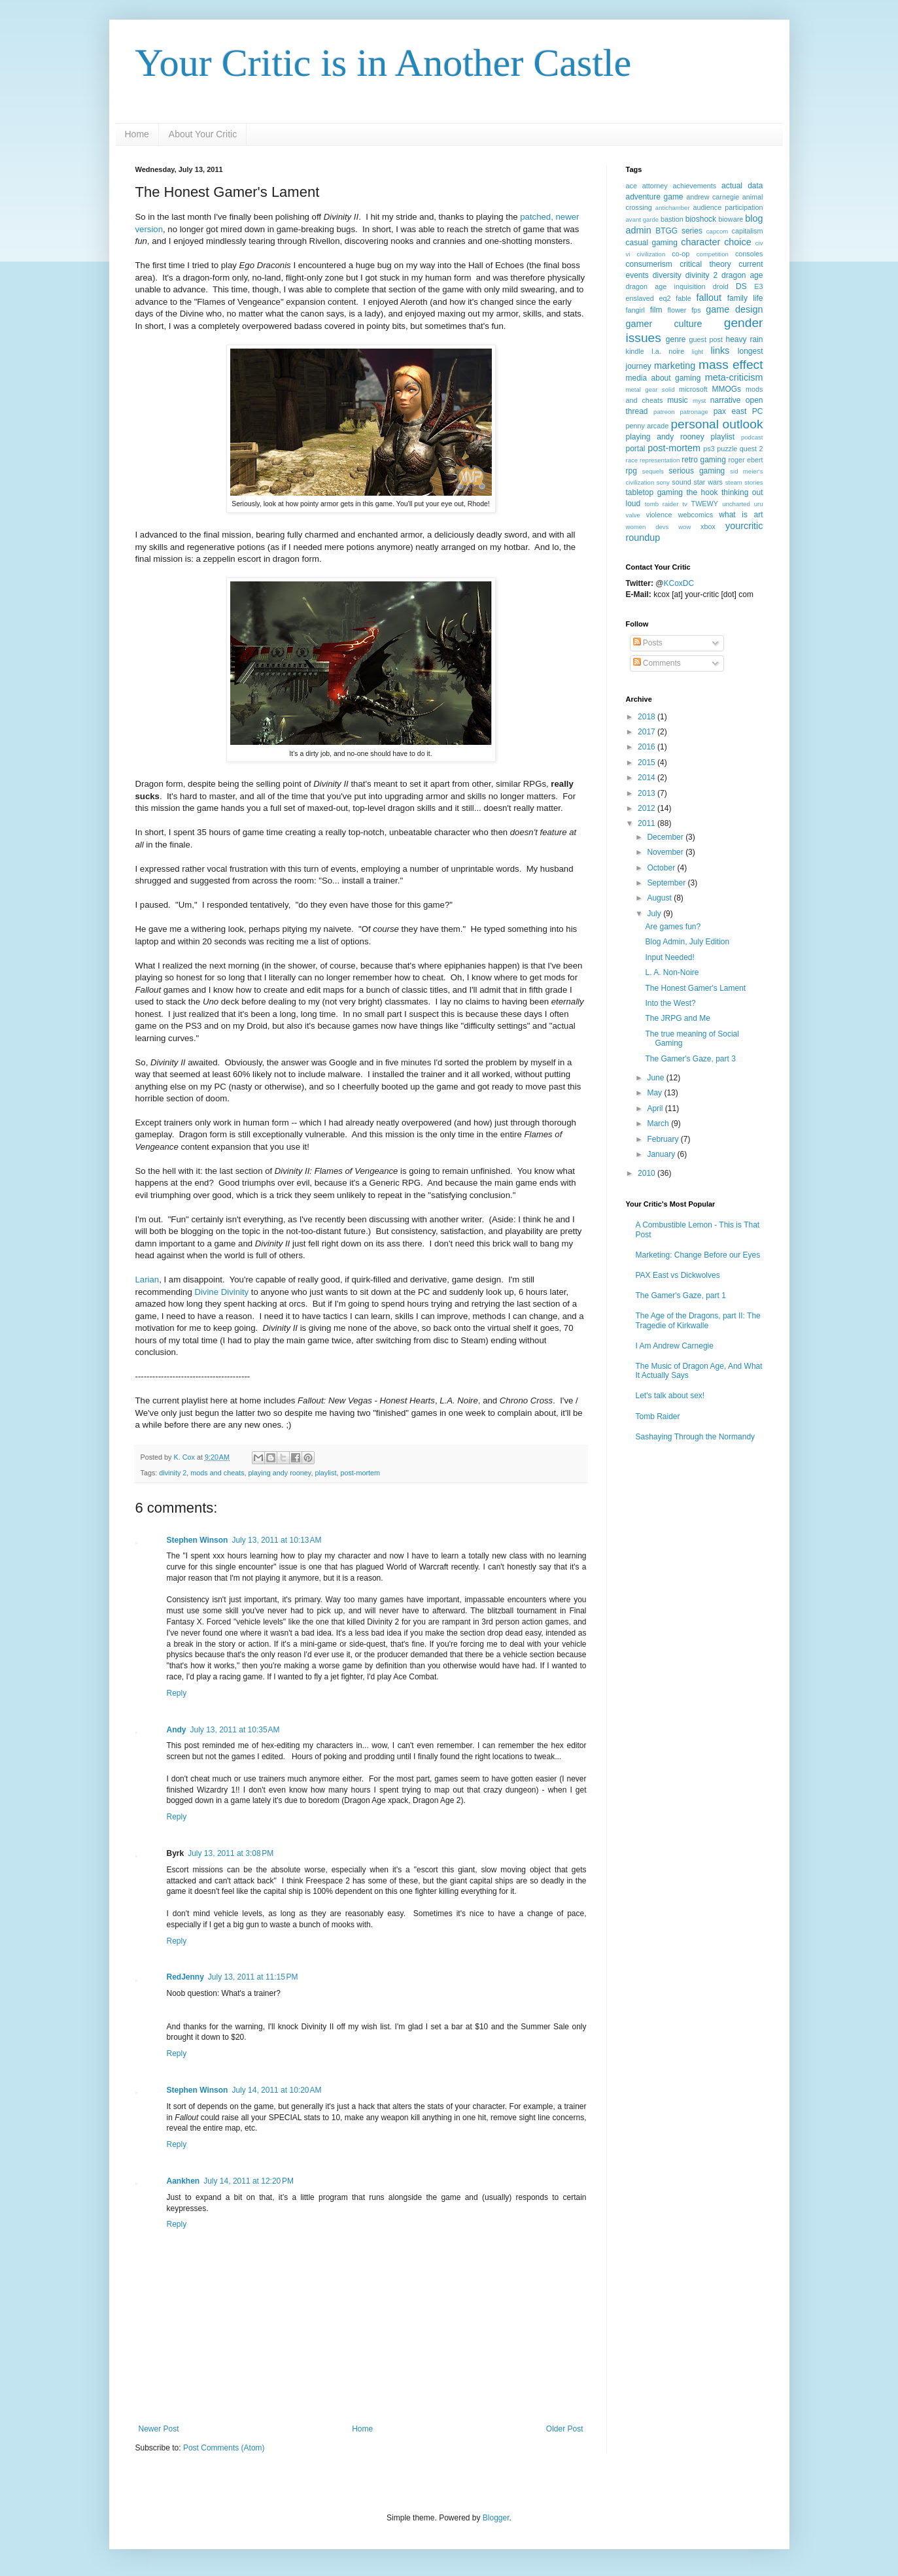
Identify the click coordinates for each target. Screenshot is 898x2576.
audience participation (728, 207)
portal (636, 448)
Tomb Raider (658, 1416)
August (660, 897)
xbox (708, 526)
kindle (635, 351)
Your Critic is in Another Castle (383, 62)
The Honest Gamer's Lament (695, 988)
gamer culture (664, 323)
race (632, 460)
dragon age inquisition (666, 286)
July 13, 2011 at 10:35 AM (235, 1729)
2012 (647, 808)
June (656, 1077)
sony (663, 482)
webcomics (695, 515)
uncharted (736, 503)
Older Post (564, 2428)
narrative (725, 400)
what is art (741, 514)
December (666, 837)
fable (683, 298)
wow (684, 526)
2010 (647, 1173)
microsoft (693, 389)
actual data (742, 185)
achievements (695, 186)
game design (734, 309)
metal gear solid (650, 389)
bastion (672, 219)
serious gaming (696, 470)
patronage (694, 411)
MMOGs (726, 389)
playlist (325, 1473)
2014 (647, 777)
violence (659, 515)
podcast (752, 437)
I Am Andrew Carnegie (675, 1345)
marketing (674, 365)
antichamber (672, 207)
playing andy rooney (280, 1473)
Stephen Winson (197, 1540)
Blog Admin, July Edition (687, 941)
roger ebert (745, 460)
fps (695, 310)
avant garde (642, 219)
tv (684, 503)
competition (713, 254)
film (656, 310)
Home (137, 134)
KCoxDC (678, 583)
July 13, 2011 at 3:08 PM (230, 1853)
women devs (647, 526)
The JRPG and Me (677, 1018)
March (659, 1123)
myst (699, 400)
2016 (647, 746)
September (667, 882)
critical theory (705, 264)
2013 (647, 793)
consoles (749, 254)
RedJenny (185, 1977)
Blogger (496, 2517)
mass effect (731, 364)
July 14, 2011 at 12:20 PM (248, 2181)
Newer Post (159, 2428)
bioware (730, 219)
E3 (758, 286)
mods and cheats (217, 1473)
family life (745, 298)
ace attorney (647, 186)
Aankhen (183, 2181)
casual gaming (652, 242)
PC (757, 411)
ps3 (708, 449)
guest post (705, 339)
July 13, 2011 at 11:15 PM (253, 1977)
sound (681, 482)
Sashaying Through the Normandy (695, 1436)
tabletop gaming (654, 492)
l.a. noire (667, 351)
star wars (708, 482)
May (655, 1092)
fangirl (635, 310)
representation (660, 460)
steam (733, 482)
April (656, 1108)
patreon (664, 411)
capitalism (747, 231)
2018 (647, 716)
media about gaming (663, 378)
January (662, 1154)
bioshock (700, 219)
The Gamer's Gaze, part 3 (690, 1058)
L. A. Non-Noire (672, 972)
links (719, 350)
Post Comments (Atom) (224, 2447)
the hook (701, 492)
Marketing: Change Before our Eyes (698, 1255)
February (663, 1139)
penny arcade (647, 426)
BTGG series (678, 230)
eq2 (665, 298)
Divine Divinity (221, 1292)
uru (758, 503)
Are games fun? (672, 926)
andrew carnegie (712, 197)
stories (753, 482)
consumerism (649, 264)
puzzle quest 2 (740, 449)
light (698, 351)
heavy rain (744, 339)
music (677, 400)
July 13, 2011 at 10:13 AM (276, 1540)
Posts (648, 642)
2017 (647, 731)
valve (633, 515)
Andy (176, 1729)
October (662, 867)
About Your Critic (203, 134)
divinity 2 (172, 1473)
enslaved (640, 298)
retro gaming (704, 459)
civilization (651, 254)
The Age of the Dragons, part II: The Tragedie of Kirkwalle (698, 1320)
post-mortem (360, 1473)
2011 (647, 823)
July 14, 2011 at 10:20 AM (276, 2090)
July (655, 913)
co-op (680, 254)
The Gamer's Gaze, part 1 (681, 1295)
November (666, 852)
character (700, 242)
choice (737, 242)
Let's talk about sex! (670, 1395)
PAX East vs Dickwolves (678, 1275)
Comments (657, 663)
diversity (667, 275)
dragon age (742, 275)
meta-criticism (734, 377)
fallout (709, 297)
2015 (647, 762)
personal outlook (716, 424)
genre (676, 339)
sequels (653, 471)
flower (677, 310)
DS (741, 286)
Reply (177, 1693)
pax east (730, 411)
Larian (147, 1279)
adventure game (654, 196)
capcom (717, 231)
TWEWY (704, 503)
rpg (631, 470)
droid (721, 286)
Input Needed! (669, 957)
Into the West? (670, 1003)
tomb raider (662, 503)
